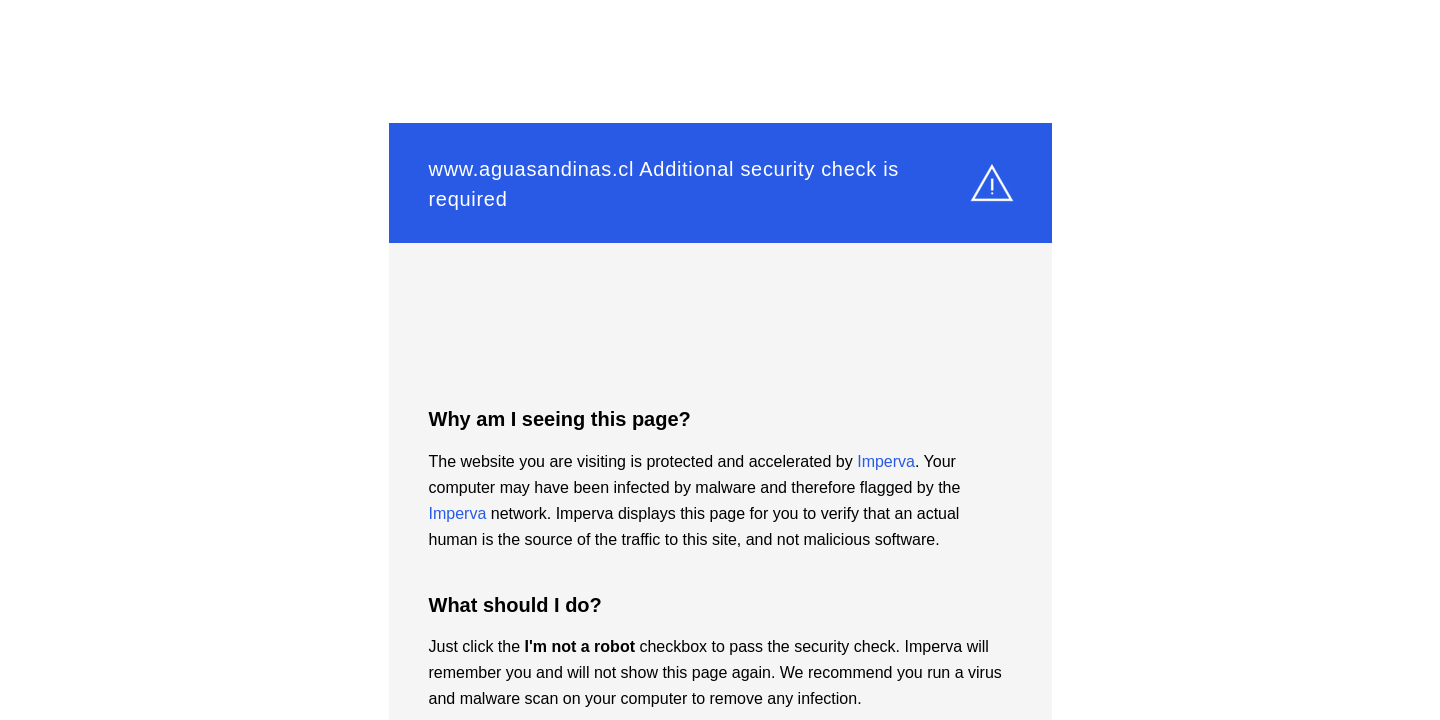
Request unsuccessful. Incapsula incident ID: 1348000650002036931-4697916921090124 (720, 360)
